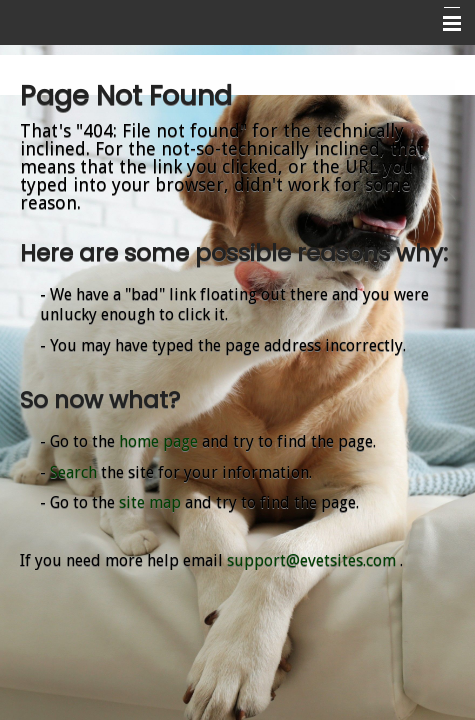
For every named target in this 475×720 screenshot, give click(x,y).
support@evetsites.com (311, 560)
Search (73, 472)
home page (158, 441)
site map (150, 502)
